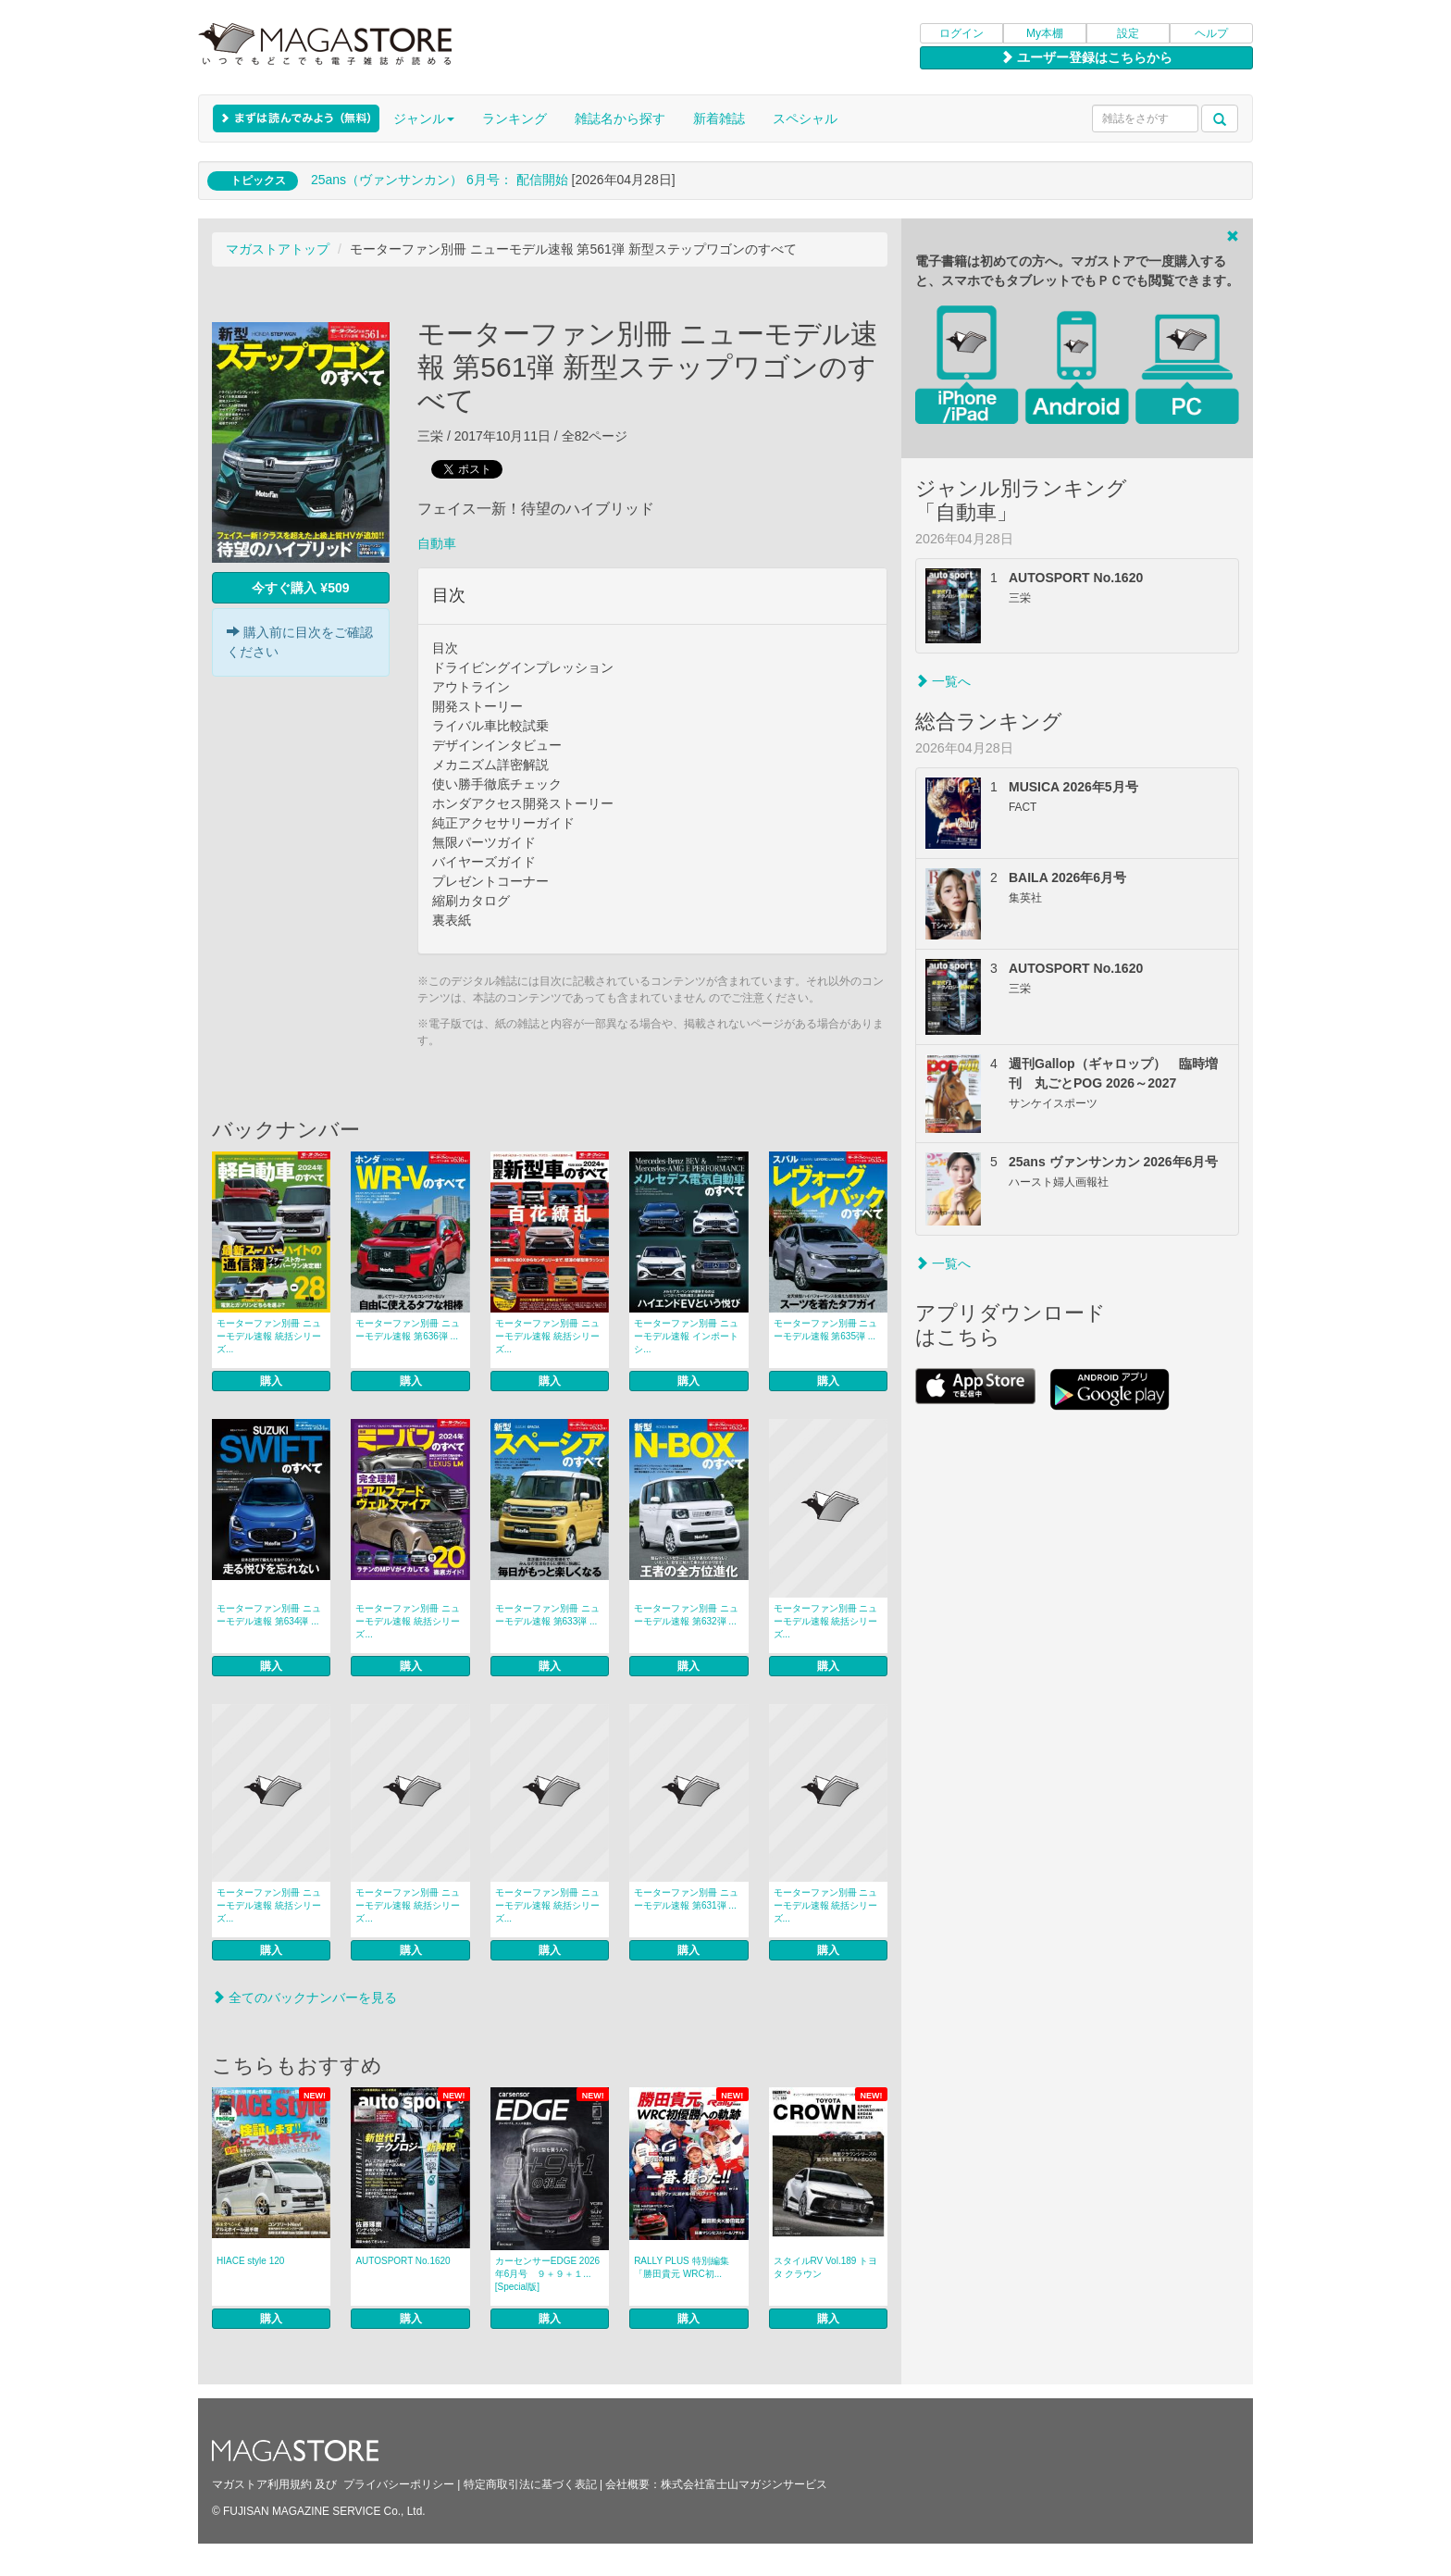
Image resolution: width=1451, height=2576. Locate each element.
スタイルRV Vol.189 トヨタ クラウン (826, 2267)
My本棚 (1044, 33)
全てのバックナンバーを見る (304, 1997)
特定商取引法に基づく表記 (530, 2484)
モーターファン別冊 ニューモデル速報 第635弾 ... (826, 1329)
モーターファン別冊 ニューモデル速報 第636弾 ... (407, 1329)
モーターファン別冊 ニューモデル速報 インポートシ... (686, 1336)
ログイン (961, 33)
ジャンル (423, 118)
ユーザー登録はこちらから (1086, 57)
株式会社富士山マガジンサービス (744, 2484)
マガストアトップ (277, 249)
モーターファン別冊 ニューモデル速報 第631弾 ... (686, 1898)
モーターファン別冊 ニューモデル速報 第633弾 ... (547, 1614)
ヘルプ (1211, 33)
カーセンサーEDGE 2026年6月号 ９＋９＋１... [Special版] (547, 2274)
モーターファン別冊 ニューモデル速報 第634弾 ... (269, 1614)
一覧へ (943, 681)
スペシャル (805, 118)
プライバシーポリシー (398, 2484)
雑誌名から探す (620, 118)
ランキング (514, 118)
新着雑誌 (719, 118)
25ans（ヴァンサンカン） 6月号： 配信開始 (439, 179)
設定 (1128, 33)
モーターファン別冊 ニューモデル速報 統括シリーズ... (269, 1336)
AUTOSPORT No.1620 (402, 2261)
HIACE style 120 (250, 2261)
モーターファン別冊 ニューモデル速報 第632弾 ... (686, 1614)
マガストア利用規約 (262, 2484)
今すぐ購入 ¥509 (300, 587)
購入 (271, 1381)
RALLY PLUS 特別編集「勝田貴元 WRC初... (681, 2267)
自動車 (436, 543)
